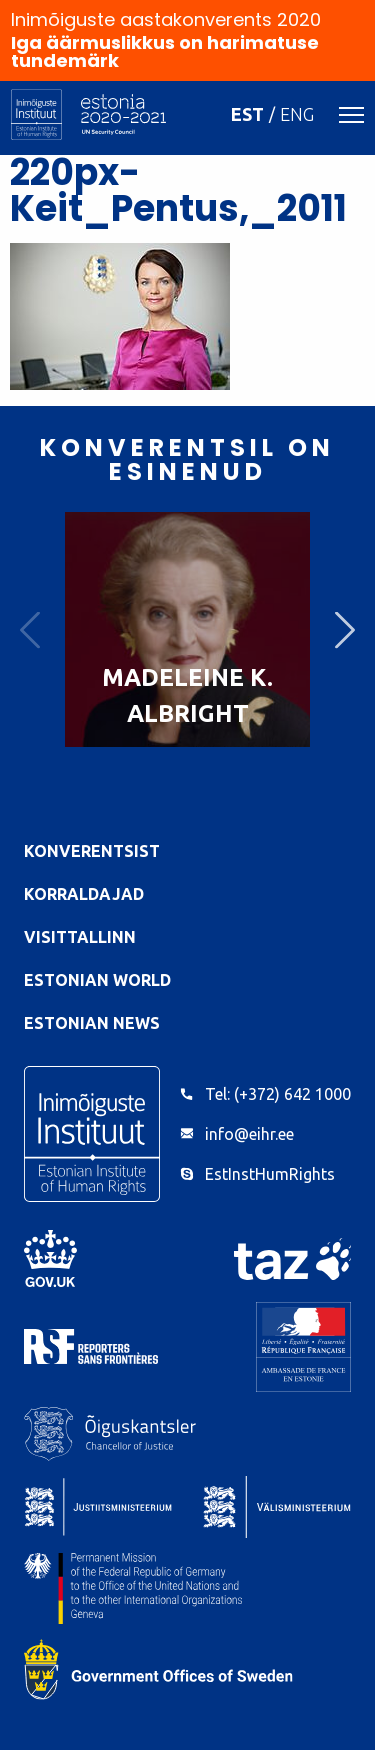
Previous (30, 629)
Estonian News (92, 1023)
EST (247, 114)
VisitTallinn (80, 937)
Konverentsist (92, 851)
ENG (297, 114)
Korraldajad (84, 894)
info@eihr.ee (249, 1134)
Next (345, 629)
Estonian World (97, 980)
